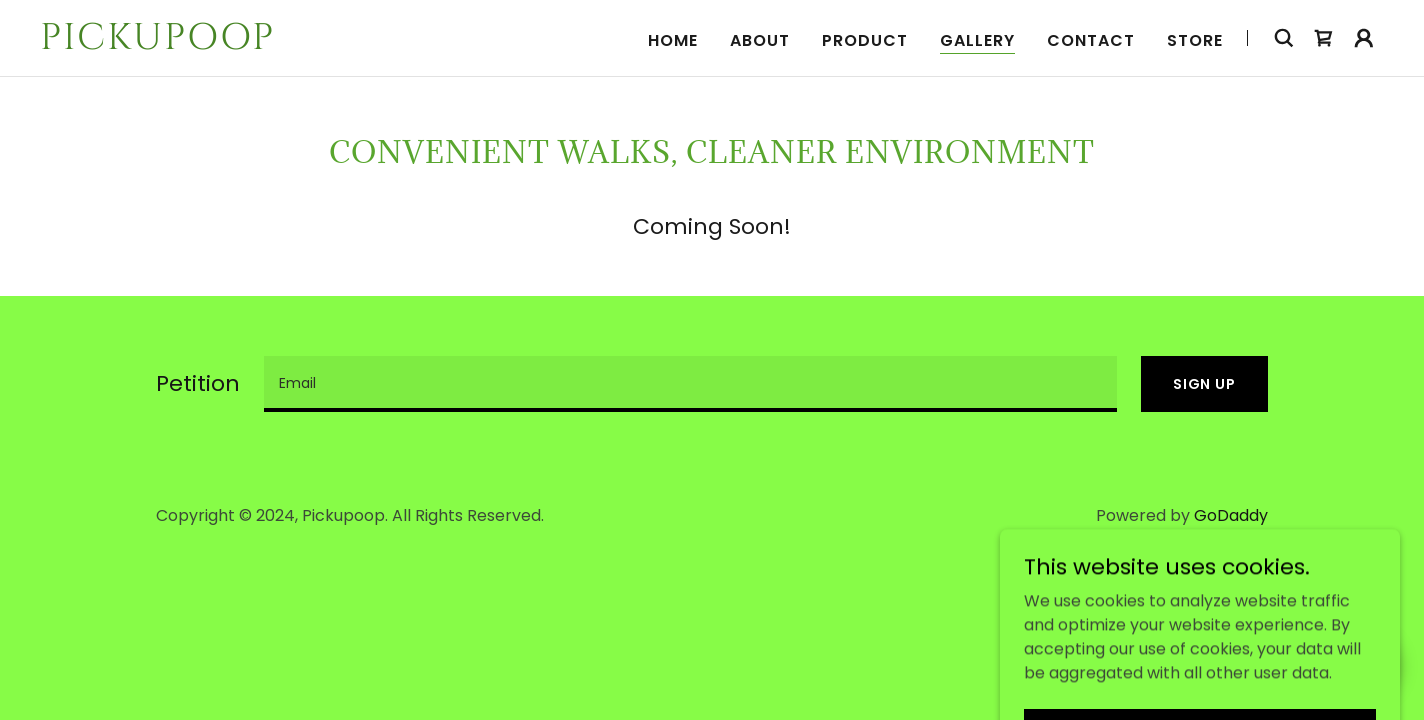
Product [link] (865, 40)
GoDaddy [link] (1231, 515)
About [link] (760, 40)
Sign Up (1204, 384)
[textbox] (690, 384)
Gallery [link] (977, 40)
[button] (1364, 38)
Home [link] (673, 40)
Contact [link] (1091, 40)
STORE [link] (1195, 40)
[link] (275, 43)
